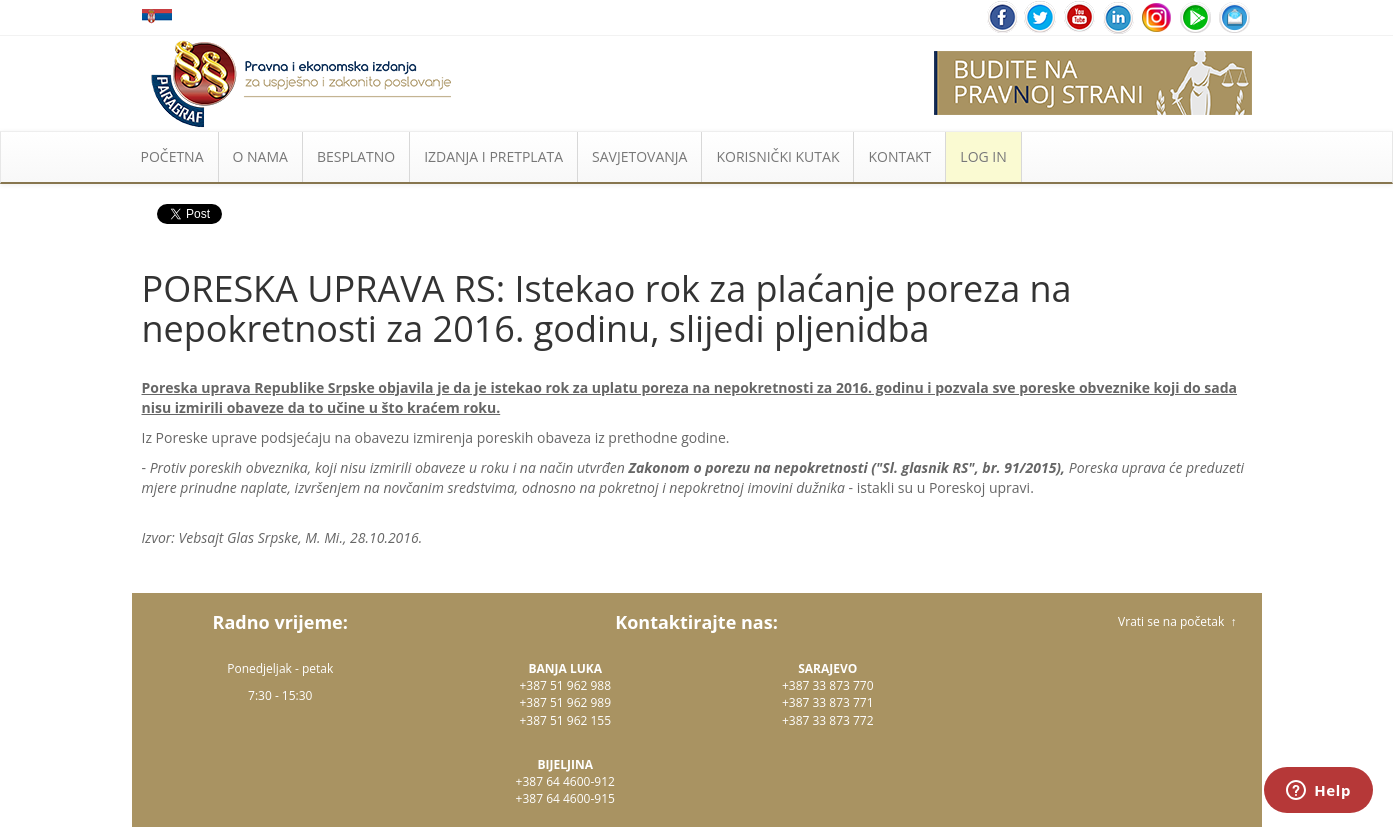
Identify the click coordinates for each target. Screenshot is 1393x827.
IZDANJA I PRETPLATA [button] (493, 156)
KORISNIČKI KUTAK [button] (777, 156)
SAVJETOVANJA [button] (639, 156)
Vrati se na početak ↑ (1177, 621)
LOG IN (983, 156)
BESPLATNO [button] (356, 156)
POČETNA (172, 156)
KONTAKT (899, 156)
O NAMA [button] (260, 156)
